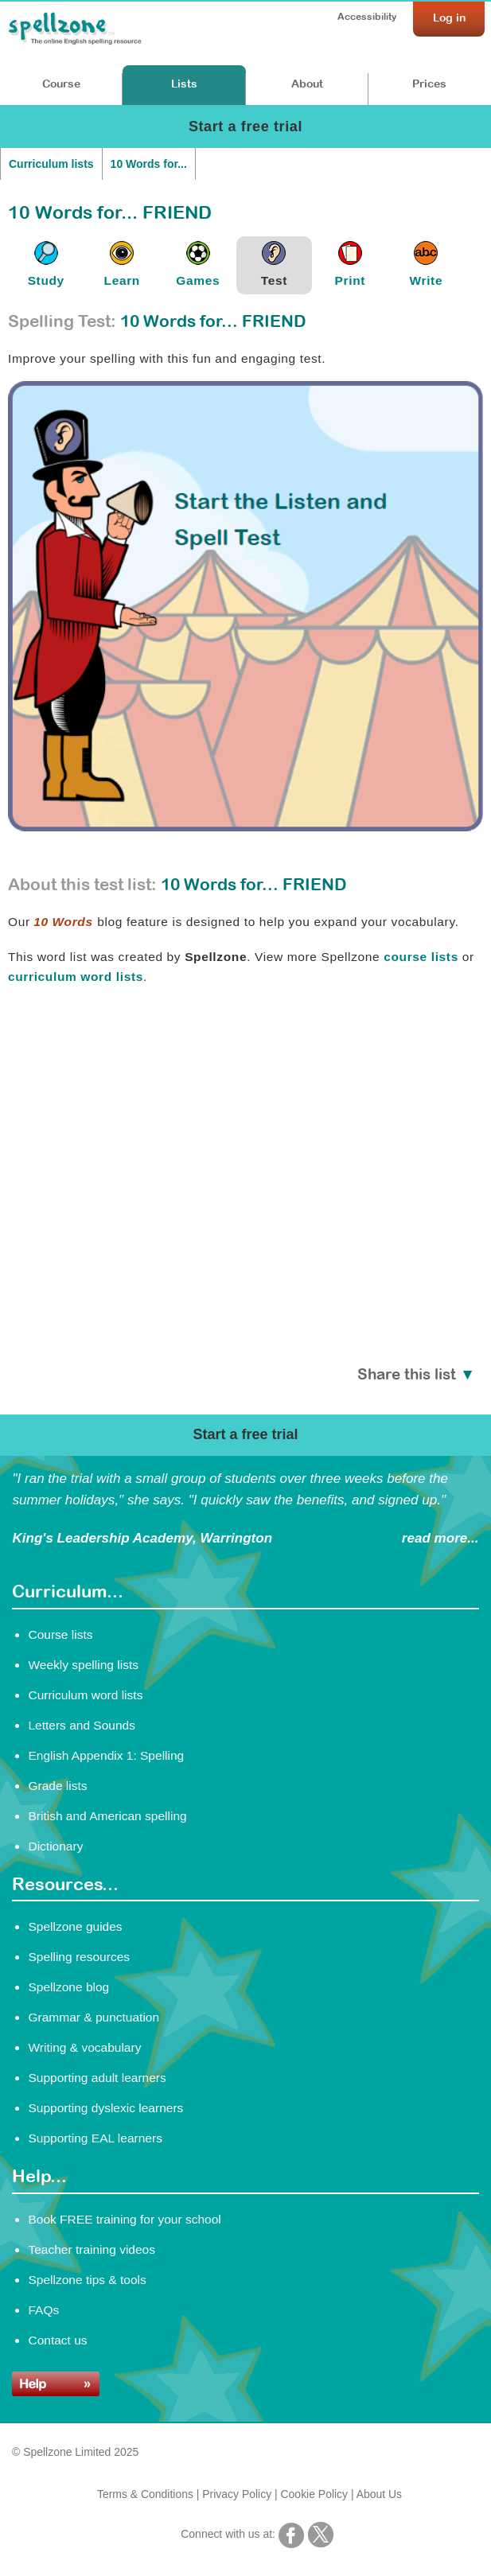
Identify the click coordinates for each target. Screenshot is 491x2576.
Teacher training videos (91, 2249)
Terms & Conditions (145, 2494)
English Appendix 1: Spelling (106, 1755)
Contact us (57, 2340)
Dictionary (55, 1846)
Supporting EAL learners (95, 2138)
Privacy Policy (236, 2494)
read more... (440, 1538)
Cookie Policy (315, 2494)
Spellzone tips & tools (87, 2279)
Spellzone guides (75, 1926)
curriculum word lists (75, 976)
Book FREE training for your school (124, 2219)
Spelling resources (79, 1956)
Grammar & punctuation (93, 2017)
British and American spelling (107, 1816)
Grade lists (57, 1785)
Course (61, 83)
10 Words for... (149, 164)
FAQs (43, 2310)
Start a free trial (245, 126)
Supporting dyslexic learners (105, 2108)
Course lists (60, 1634)
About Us (379, 2494)
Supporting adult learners (97, 2077)
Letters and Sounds (81, 1725)
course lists (421, 956)
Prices (429, 83)
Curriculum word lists (85, 1695)
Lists (184, 83)
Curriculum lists (51, 164)
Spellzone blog (68, 1987)
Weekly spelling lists (83, 1664)
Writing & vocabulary (84, 2047)
